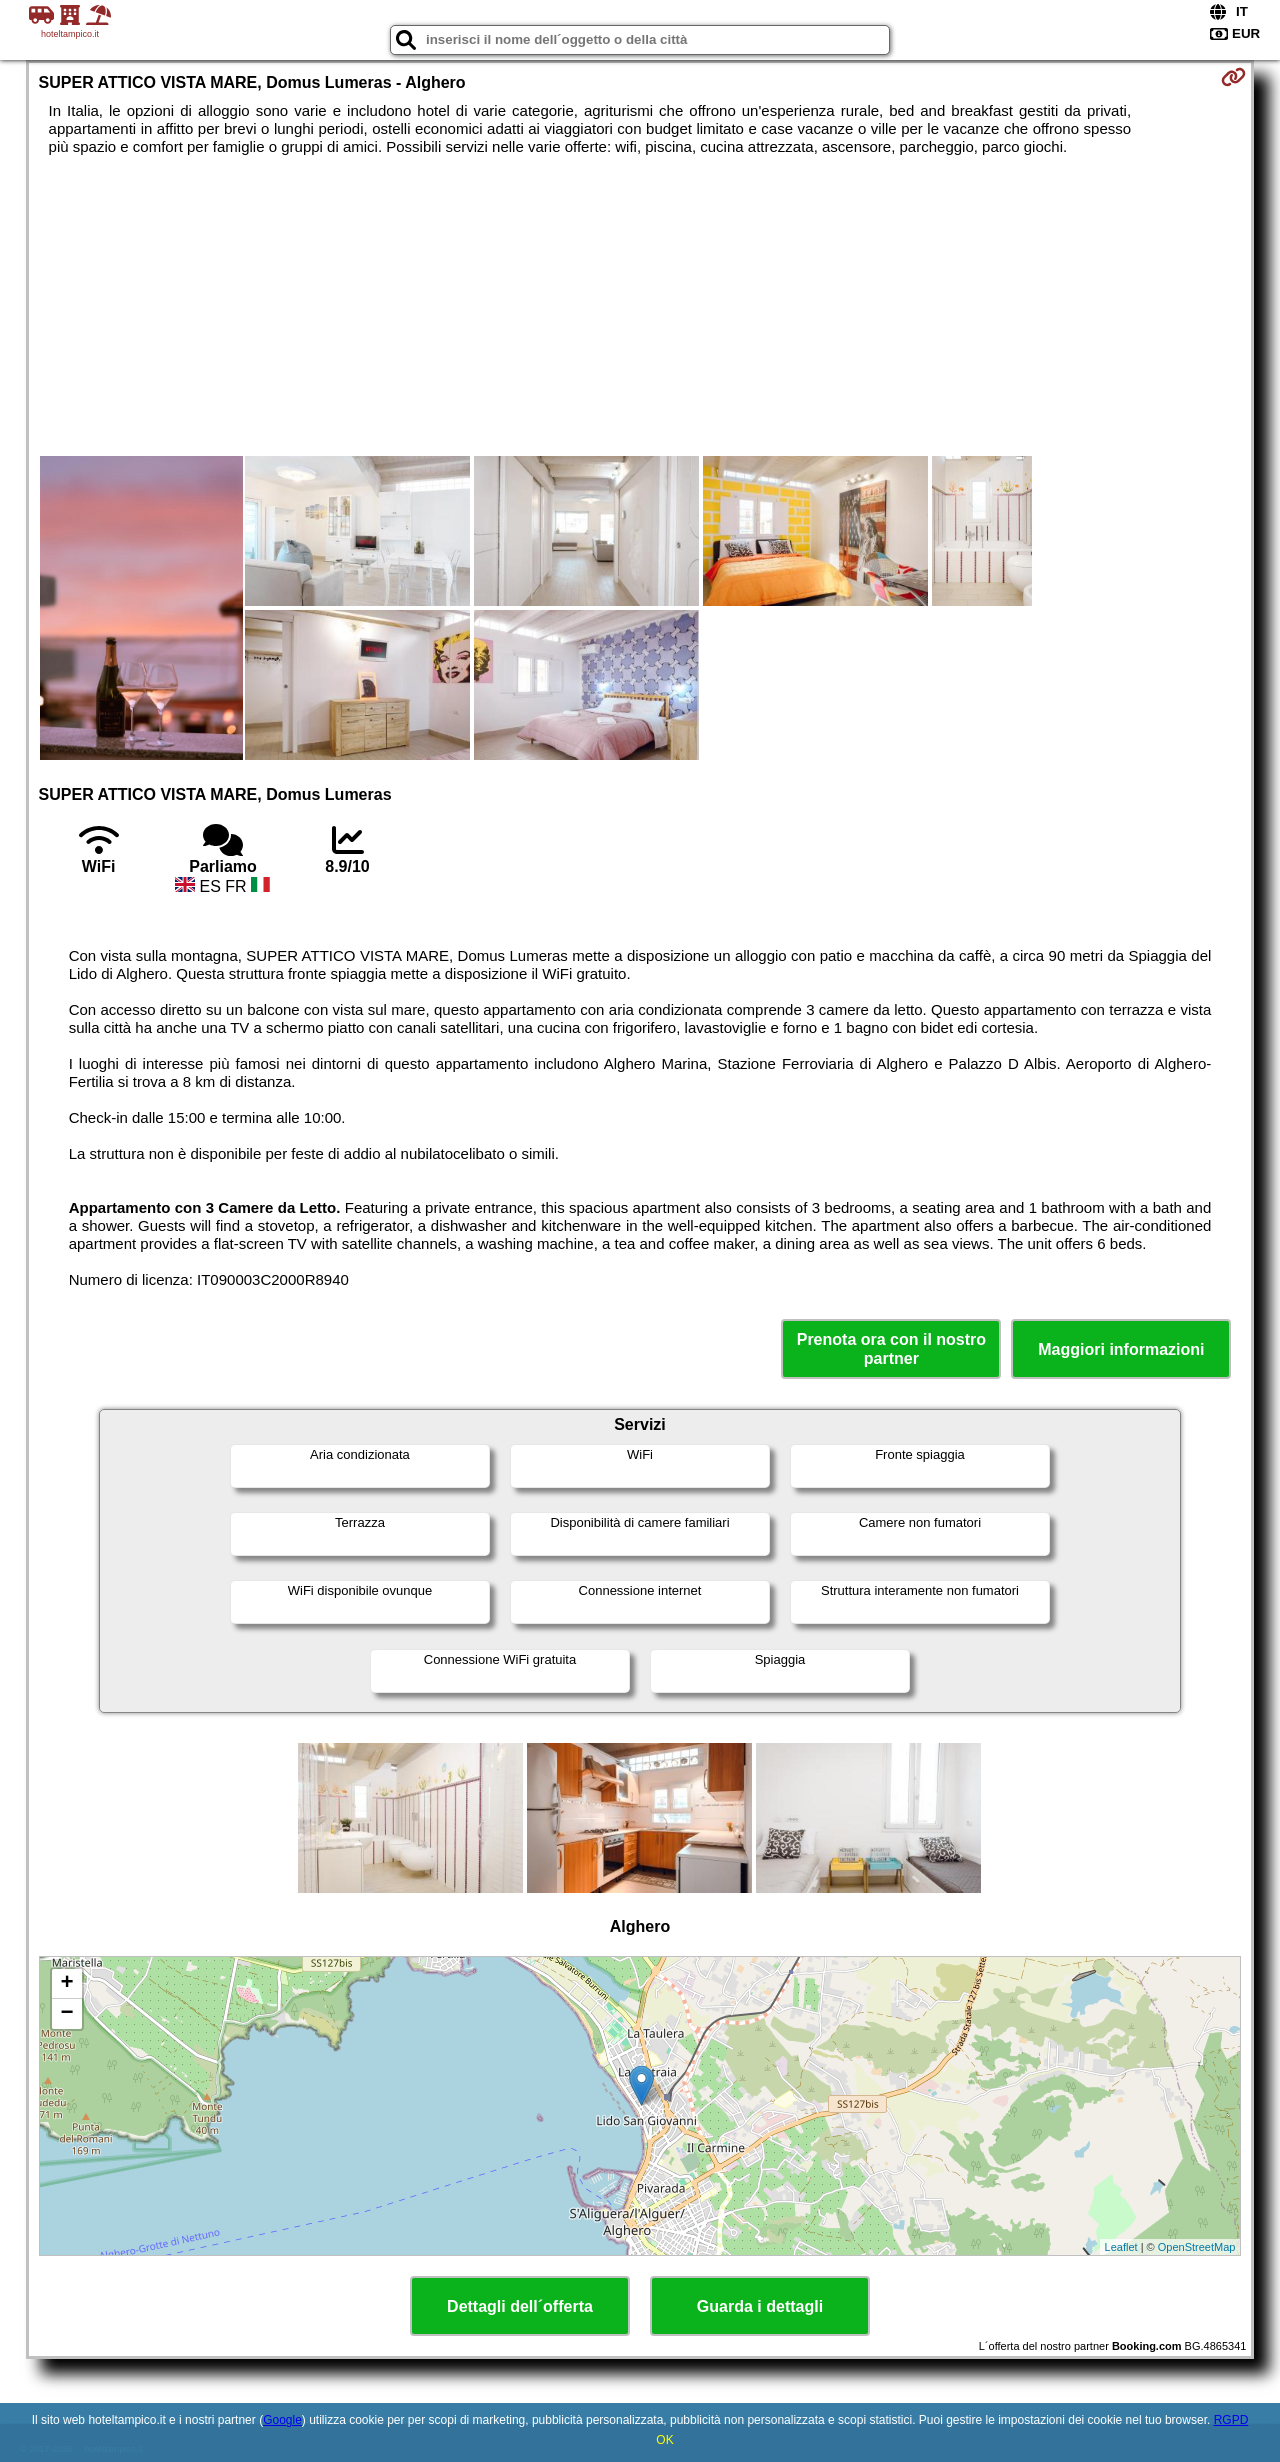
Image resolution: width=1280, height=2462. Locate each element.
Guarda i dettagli (760, 2306)
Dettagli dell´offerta (520, 2306)
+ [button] (66, 1984)
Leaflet (1121, 2247)
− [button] (66, 2014)
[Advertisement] (640, 306)
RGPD (1231, 2420)
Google (282, 2420)
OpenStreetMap (1197, 2247)
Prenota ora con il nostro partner (891, 1349)
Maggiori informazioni (1121, 1349)
